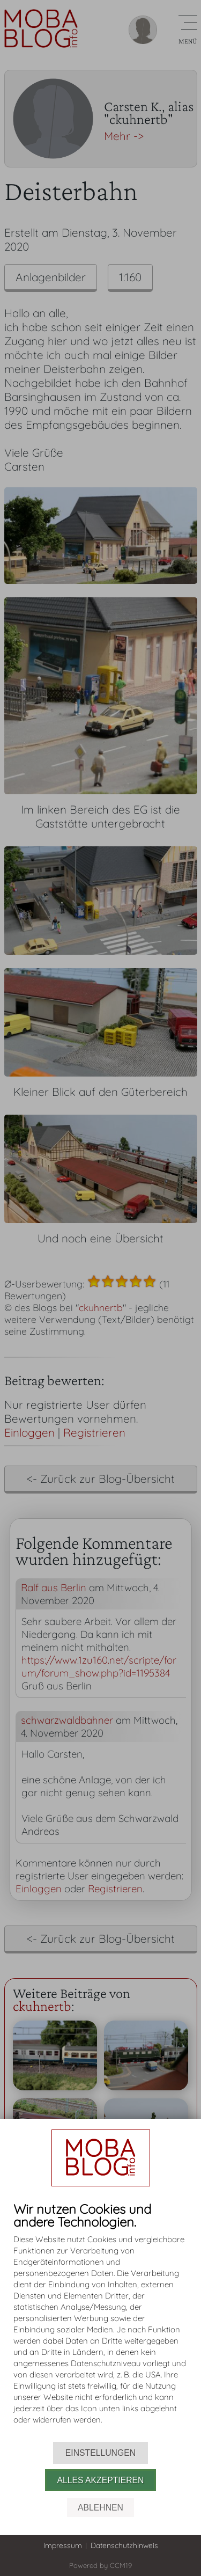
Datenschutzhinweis (124, 2545)
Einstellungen (100, 2452)
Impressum (62, 2545)
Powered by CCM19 (100, 2565)
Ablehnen (100, 2507)
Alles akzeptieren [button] (100, 2480)
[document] (100, 2321)
